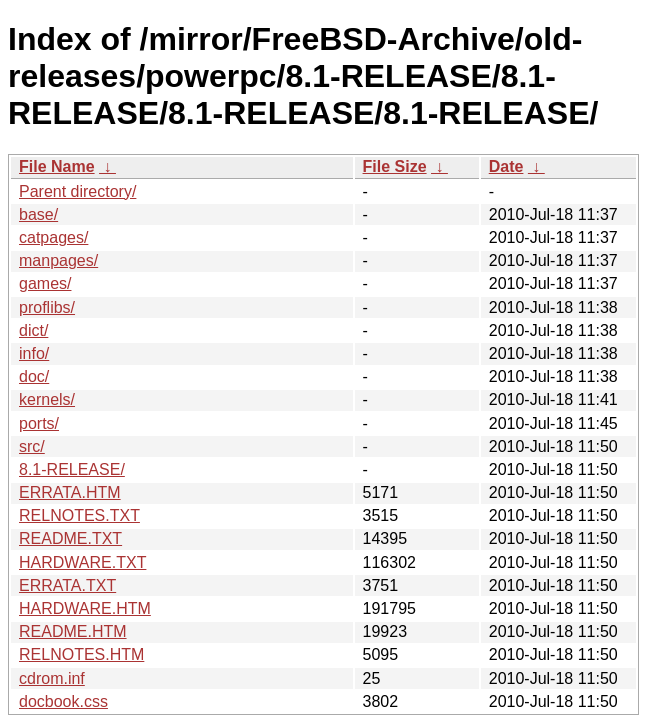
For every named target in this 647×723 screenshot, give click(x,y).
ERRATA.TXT (67, 585)
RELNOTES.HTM (81, 654)
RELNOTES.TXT (79, 515)
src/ (32, 446)
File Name (57, 166)
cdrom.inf (52, 678)
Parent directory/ (77, 191)
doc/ (34, 376)
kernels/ (47, 399)
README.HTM (73, 631)
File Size (395, 166)
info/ (34, 353)
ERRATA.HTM (70, 492)
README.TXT (70, 538)
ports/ (39, 423)
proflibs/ (47, 307)
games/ (45, 283)
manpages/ (58, 260)
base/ (38, 214)
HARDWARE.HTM (85, 608)
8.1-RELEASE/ (72, 469)
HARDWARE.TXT (82, 562)
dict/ (33, 330)
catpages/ (53, 237)
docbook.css (63, 701)
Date (506, 166)
